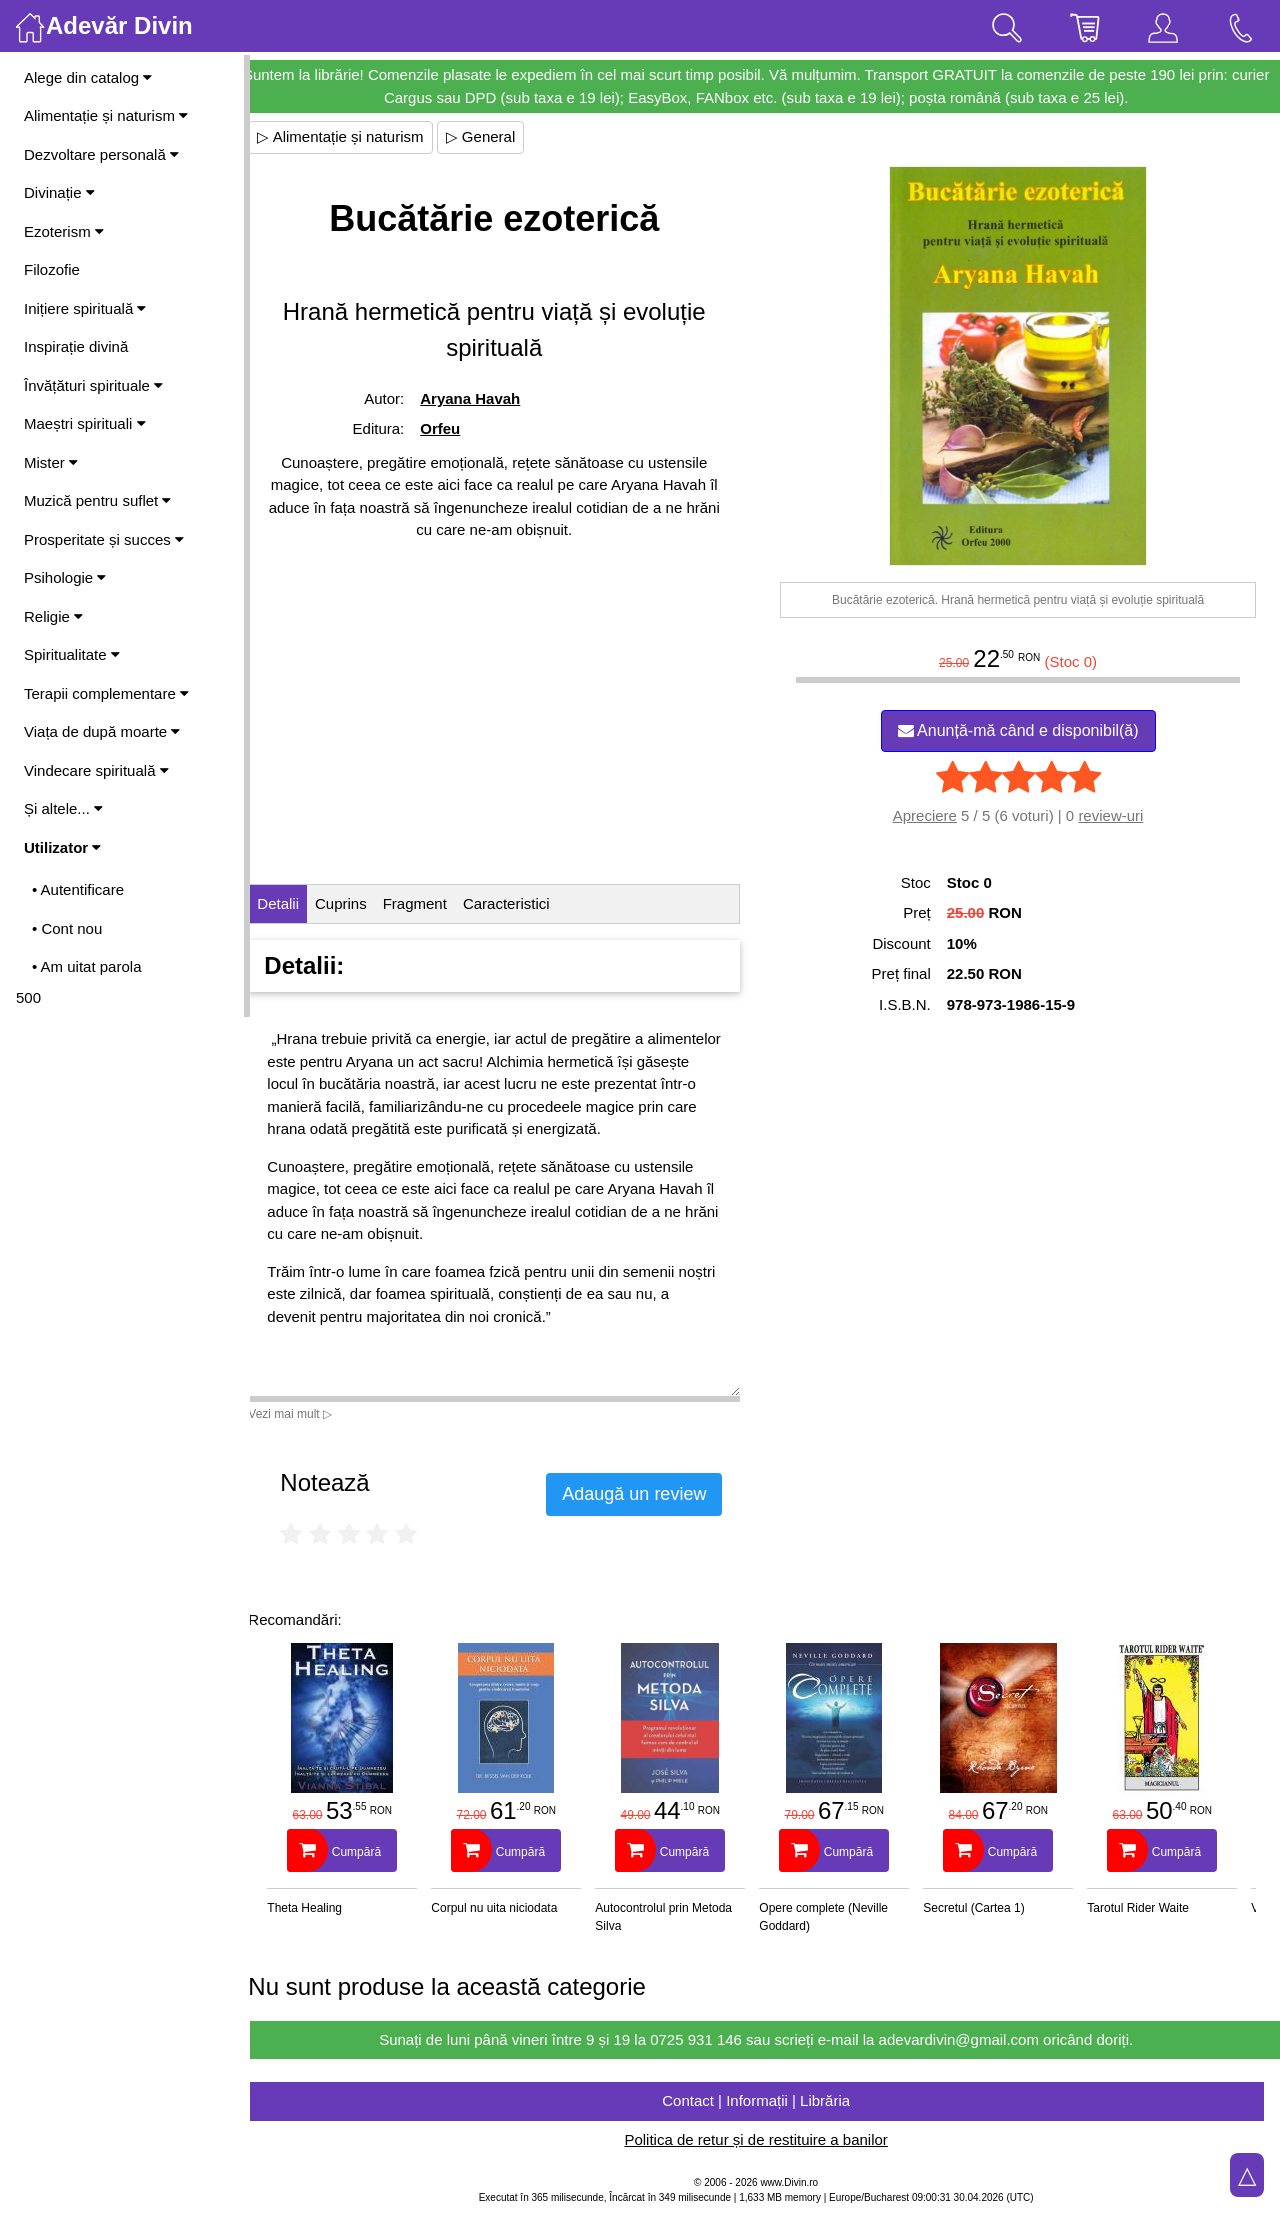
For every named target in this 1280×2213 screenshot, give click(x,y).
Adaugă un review (652, 1494)
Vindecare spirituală (96, 770)
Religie (53, 616)
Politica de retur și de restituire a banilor (764, 2139)
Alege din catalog (88, 77)
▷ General (498, 136)
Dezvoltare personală (101, 154)
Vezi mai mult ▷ (308, 1414)
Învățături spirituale (93, 385)
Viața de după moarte (102, 731)
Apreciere (929, 815)
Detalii (296, 903)
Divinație (59, 192)
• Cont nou (67, 928)
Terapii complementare (106, 693)
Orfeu (455, 428)
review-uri (1115, 815)
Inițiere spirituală (85, 308)
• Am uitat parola (86, 966)
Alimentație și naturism (106, 115)
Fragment (432, 903)
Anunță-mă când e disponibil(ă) (1022, 730)
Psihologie (65, 577)
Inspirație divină (76, 346)
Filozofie (52, 269)
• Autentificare (78, 889)
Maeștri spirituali (85, 423)
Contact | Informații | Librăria (765, 2100)
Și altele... (63, 808)
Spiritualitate (72, 654)
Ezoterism (64, 231)
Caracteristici (524, 903)
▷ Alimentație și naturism (358, 136)
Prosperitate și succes (104, 539)
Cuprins (359, 903)
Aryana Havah (485, 398)
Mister (51, 462)
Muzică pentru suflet (97, 500)
